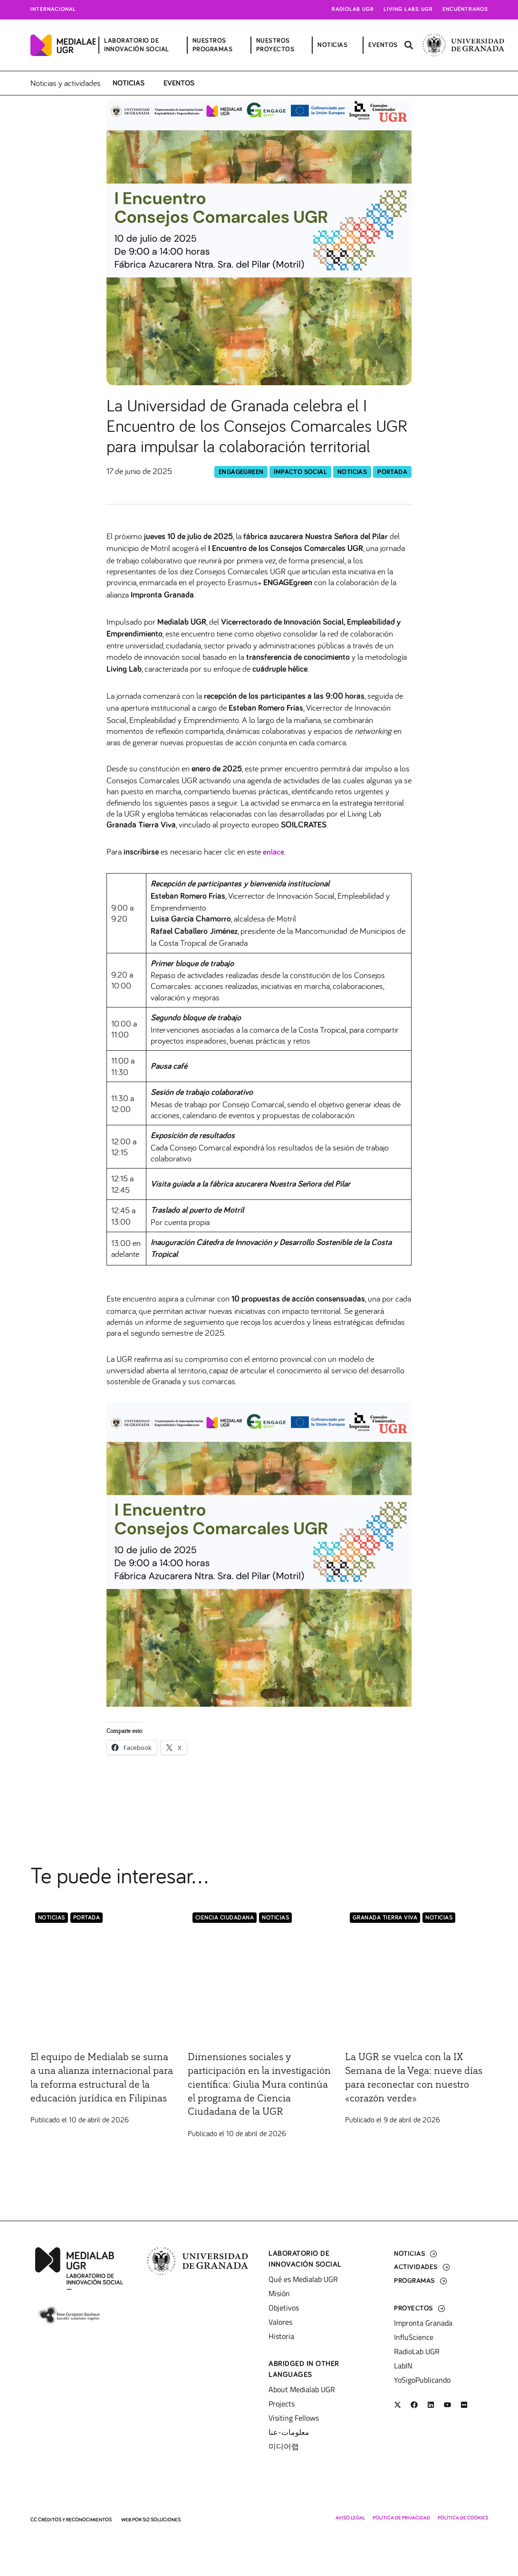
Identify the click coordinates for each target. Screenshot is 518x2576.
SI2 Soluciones (162, 2519)
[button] (408, 45)
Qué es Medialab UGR (303, 2279)
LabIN (403, 2365)
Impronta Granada (423, 2323)
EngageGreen (241, 471)
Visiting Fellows (294, 2418)
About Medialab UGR (302, 2389)
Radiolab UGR (353, 9)
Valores (280, 2322)
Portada (392, 471)
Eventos (178, 82)
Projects (282, 2403)
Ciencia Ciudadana (224, 1917)
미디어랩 (284, 2446)
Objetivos (284, 2307)
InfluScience (413, 2337)
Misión (279, 2293)
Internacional (53, 9)
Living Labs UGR (408, 9)
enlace (274, 851)
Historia (281, 2336)
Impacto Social (300, 471)
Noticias (128, 82)
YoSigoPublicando (422, 2380)
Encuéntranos (465, 9)
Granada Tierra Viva (385, 1917)
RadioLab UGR (417, 2351)
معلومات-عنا (289, 2432)
